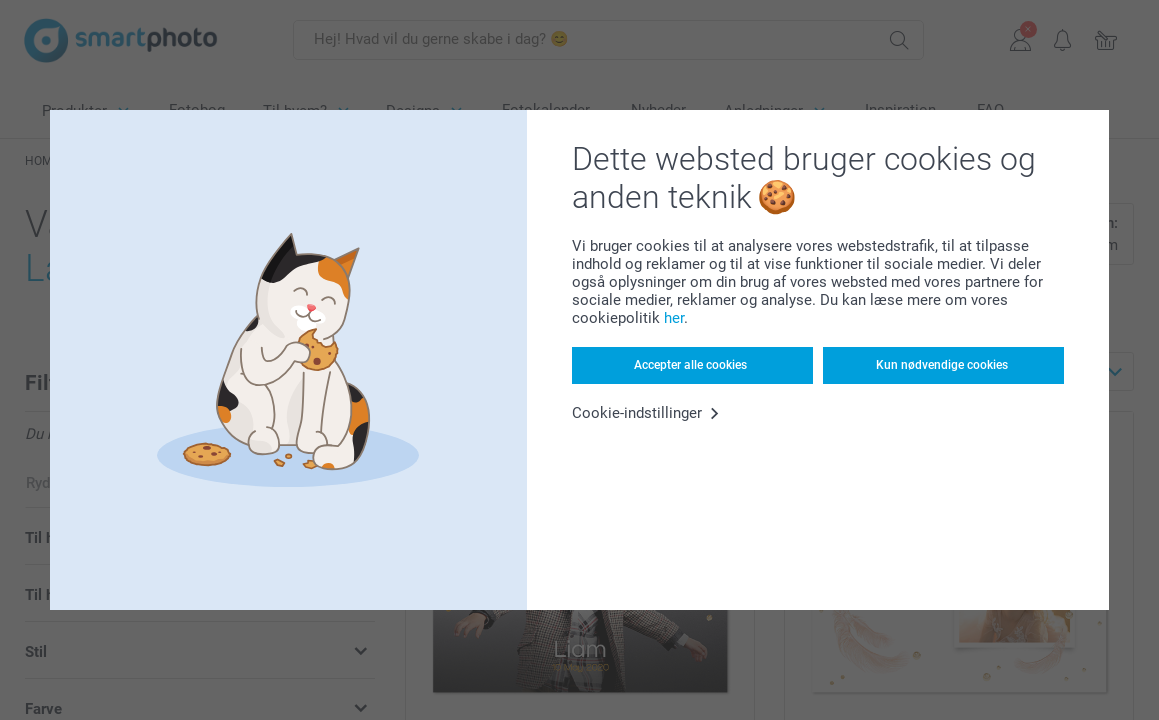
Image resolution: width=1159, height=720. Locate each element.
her (674, 318)
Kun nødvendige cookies (942, 365)
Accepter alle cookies (690, 365)
